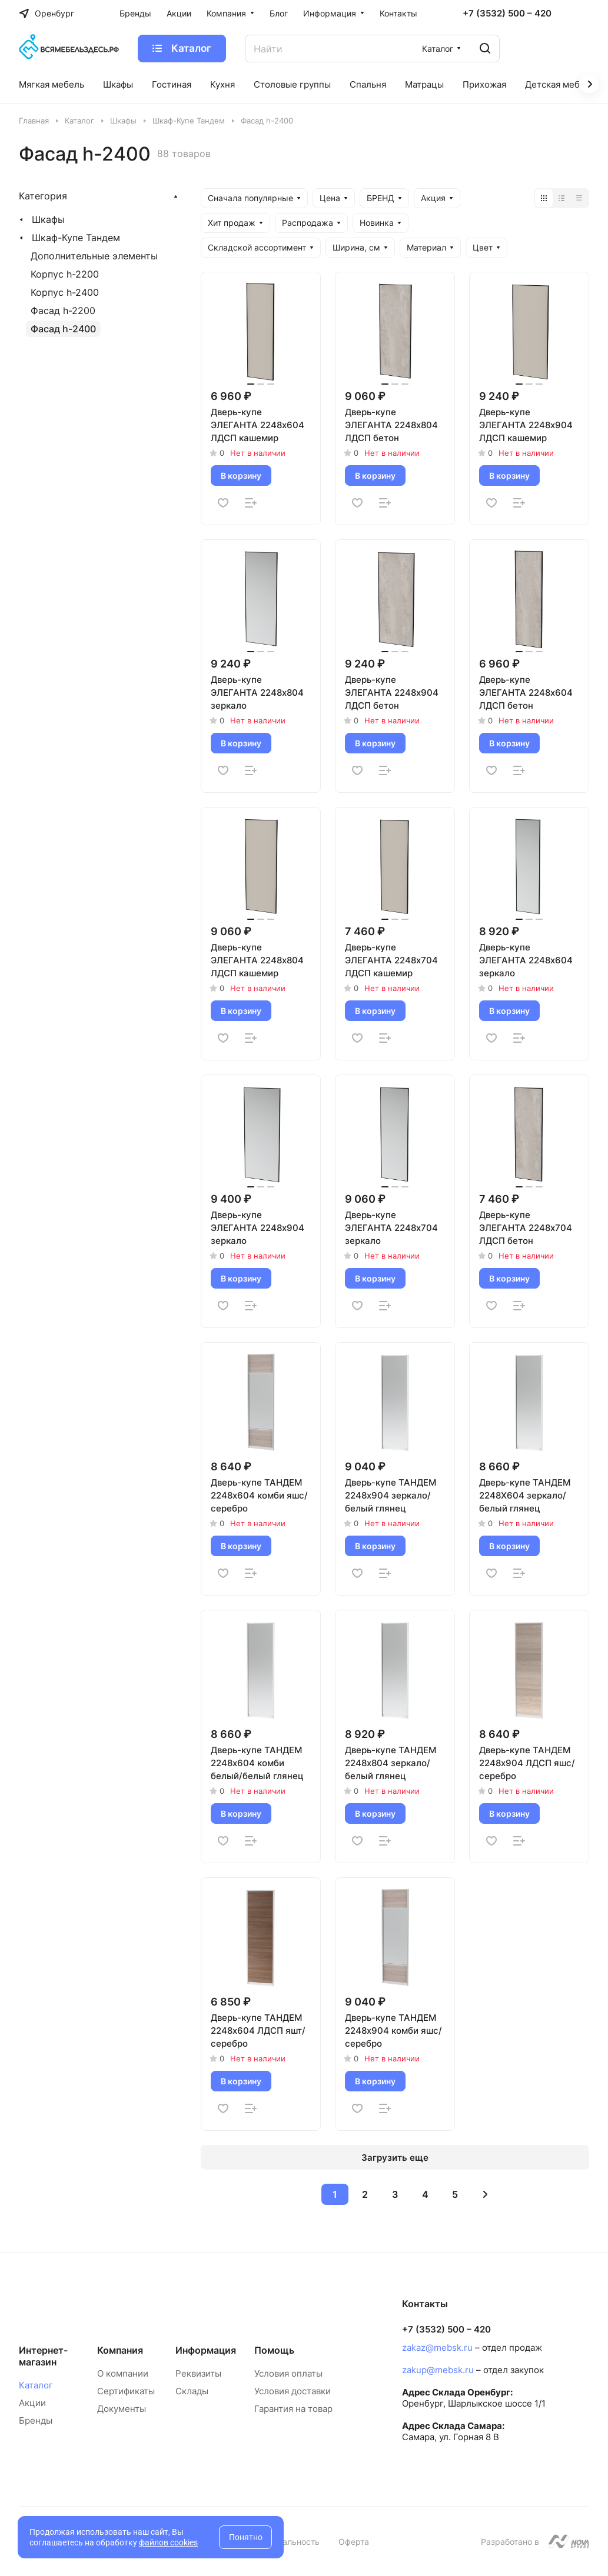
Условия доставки (292, 2391)
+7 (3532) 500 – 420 (507, 13)
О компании (122, 2373)
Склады (191, 2391)
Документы (121, 2408)
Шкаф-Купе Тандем (76, 237)
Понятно (246, 2537)
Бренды (35, 2420)
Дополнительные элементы (94, 256)
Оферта (353, 2542)
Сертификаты (126, 2391)
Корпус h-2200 (65, 274)
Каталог (36, 2385)
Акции (32, 2402)
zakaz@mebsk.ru (437, 2347)
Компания (120, 2350)
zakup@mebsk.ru (438, 2369)
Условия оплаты (288, 2373)
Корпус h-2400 (65, 292)
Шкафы (48, 219)
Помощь (274, 2350)
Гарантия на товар (293, 2408)
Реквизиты (198, 2373)
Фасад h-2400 (63, 329)
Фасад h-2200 (63, 310)
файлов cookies (168, 2542)
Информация (205, 2350)
